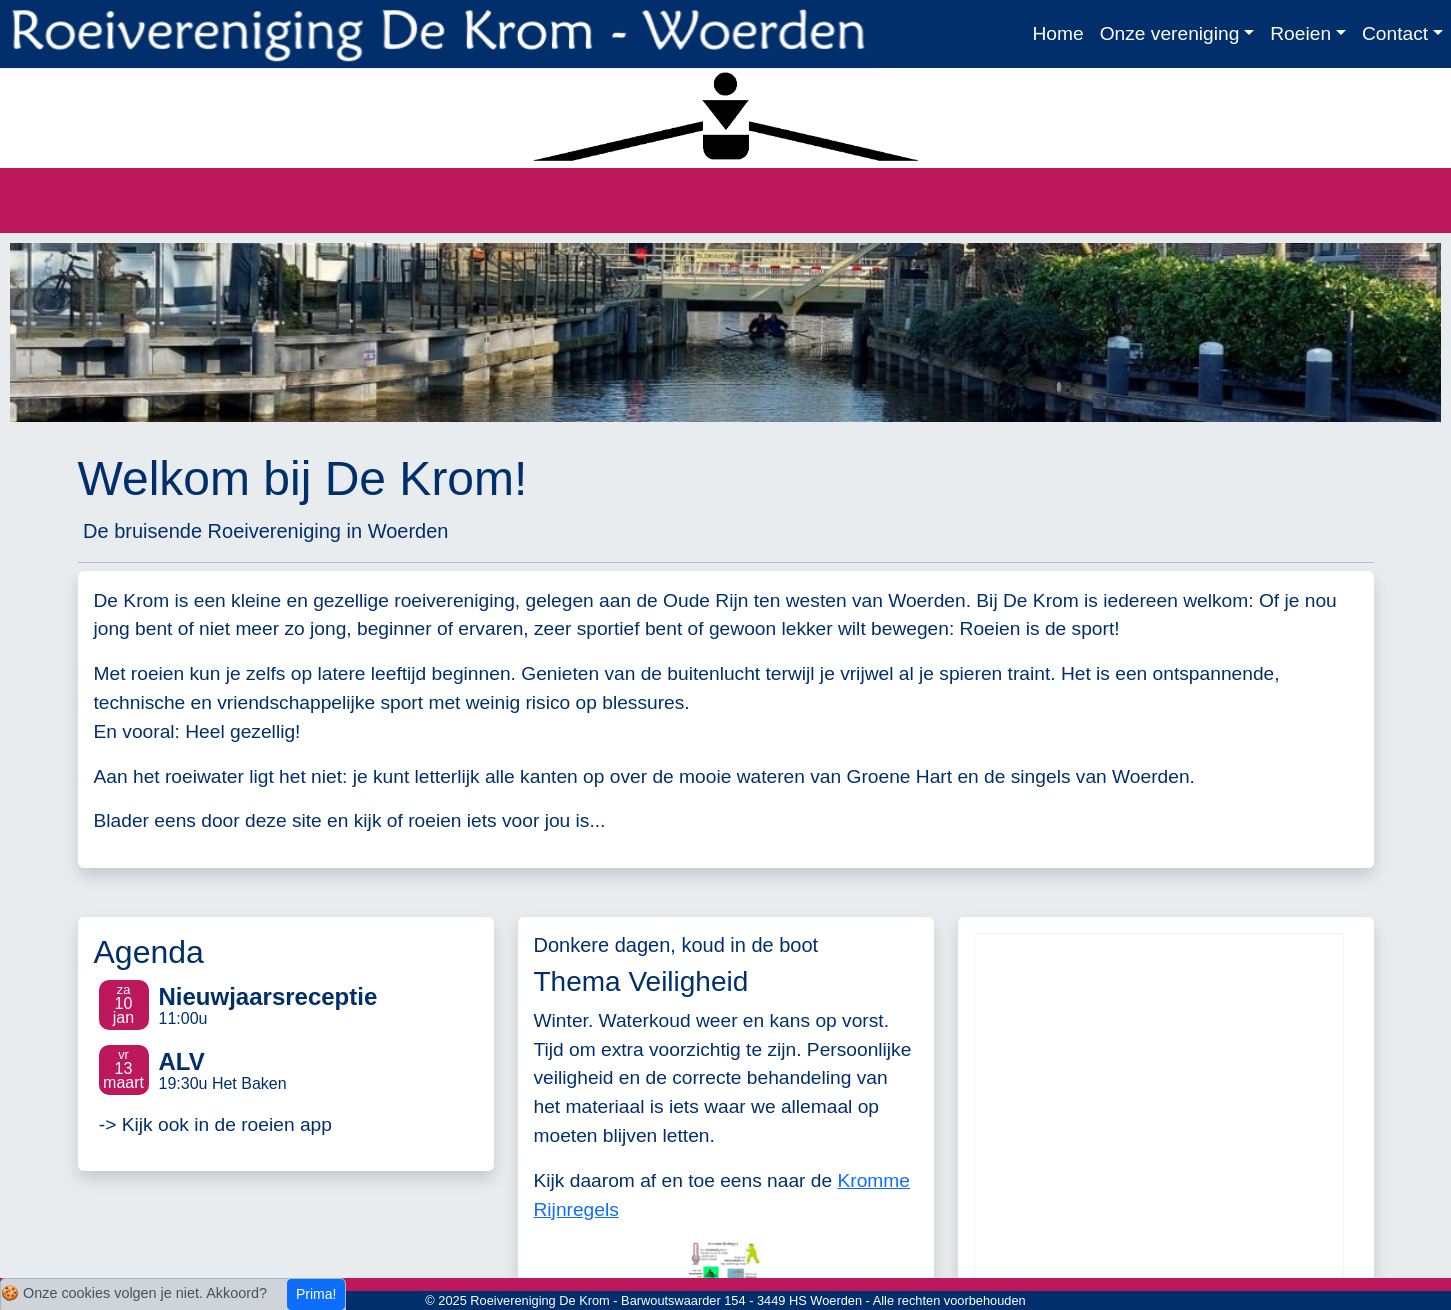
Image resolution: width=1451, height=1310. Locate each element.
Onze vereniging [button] (1170, 33)
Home (1057, 33)
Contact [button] (1395, 33)
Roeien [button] (1300, 33)
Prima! (316, 1294)
